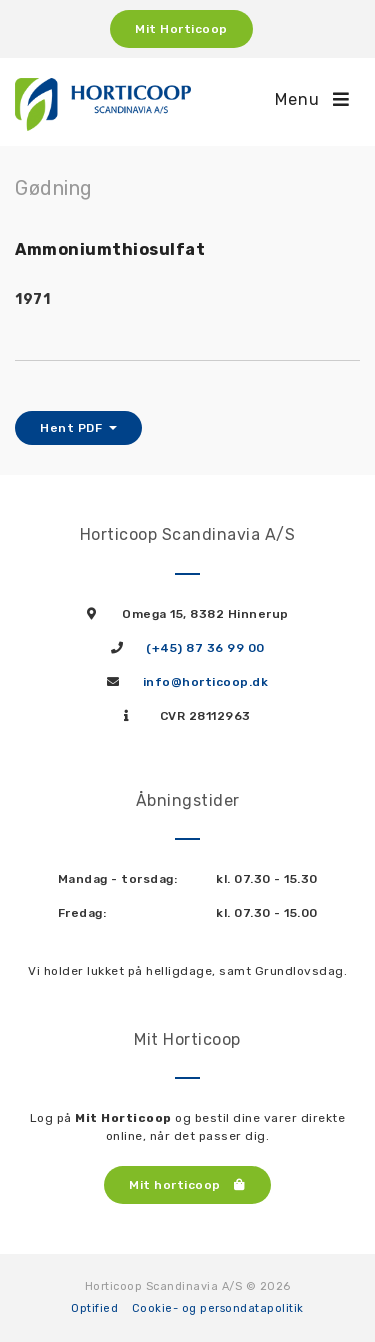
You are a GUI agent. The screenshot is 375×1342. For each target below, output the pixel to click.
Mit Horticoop (181, 29)
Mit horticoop (187, 1185)
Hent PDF (73, 428)
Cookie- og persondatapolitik (218, 1308)
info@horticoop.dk (206, 682)
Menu (312, 99)
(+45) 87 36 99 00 (205, 648)
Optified (94, 1308)
